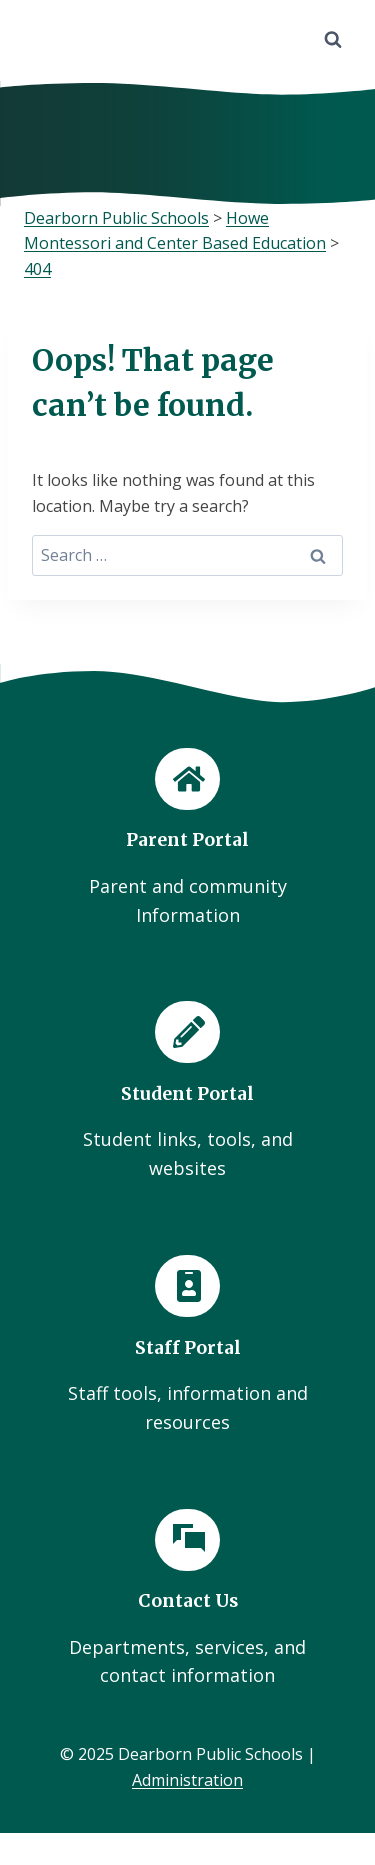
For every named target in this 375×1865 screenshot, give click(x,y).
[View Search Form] (333, 40)
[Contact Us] (187, 1600)
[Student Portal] (187, 1092)
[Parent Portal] (187, 839)
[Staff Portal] (187, 1346)
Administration (187, 1780)
